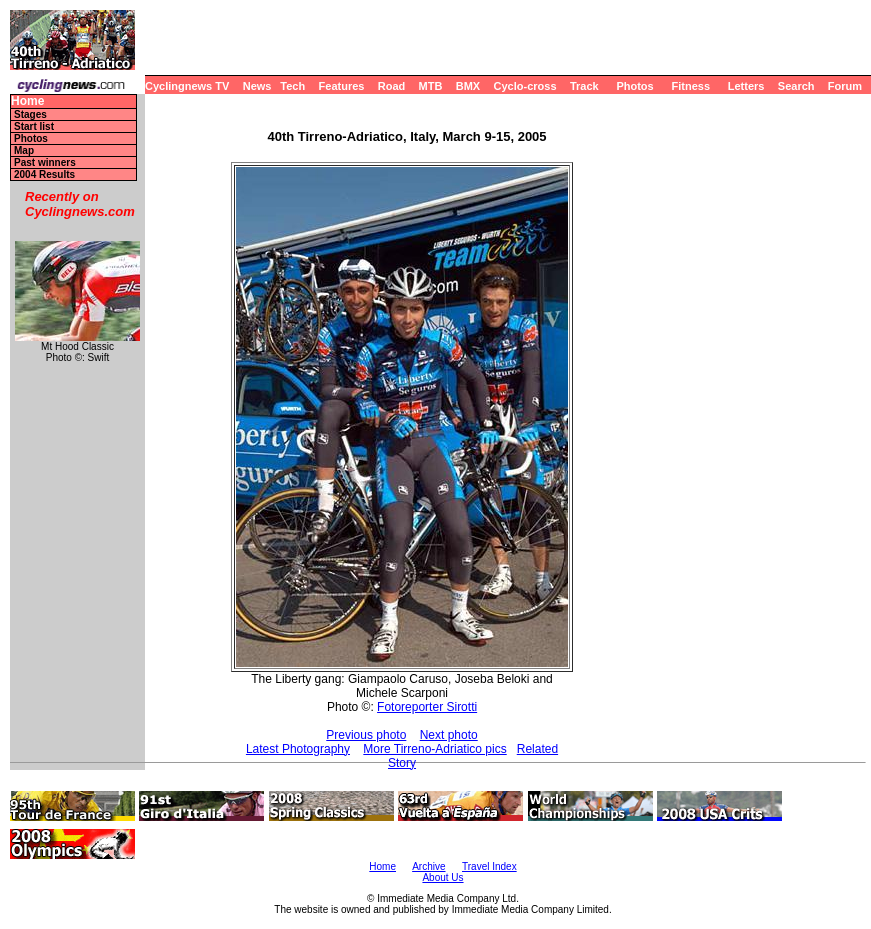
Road (392, 86)
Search (796, 86)
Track (584, 86)
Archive (428, 866)
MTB (431, 86)
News (257, 86)
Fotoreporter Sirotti (427, 707)
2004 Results (44, 174)
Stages (30, 114)
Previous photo (366, 735)
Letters (746, 86)
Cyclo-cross (525, 86)
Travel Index (489, 866)
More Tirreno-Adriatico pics (434, 749)
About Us (442, 877)
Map (24, 150)
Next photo (449, 735)
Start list (34, 126)
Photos (634, 86)
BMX (468, 86)
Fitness (690, 86)
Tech (292, 86)
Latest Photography (298, 749)
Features (342, 86)
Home (27, 101)
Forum (845, 86)
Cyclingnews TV (187, 86)
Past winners (45, 162)
